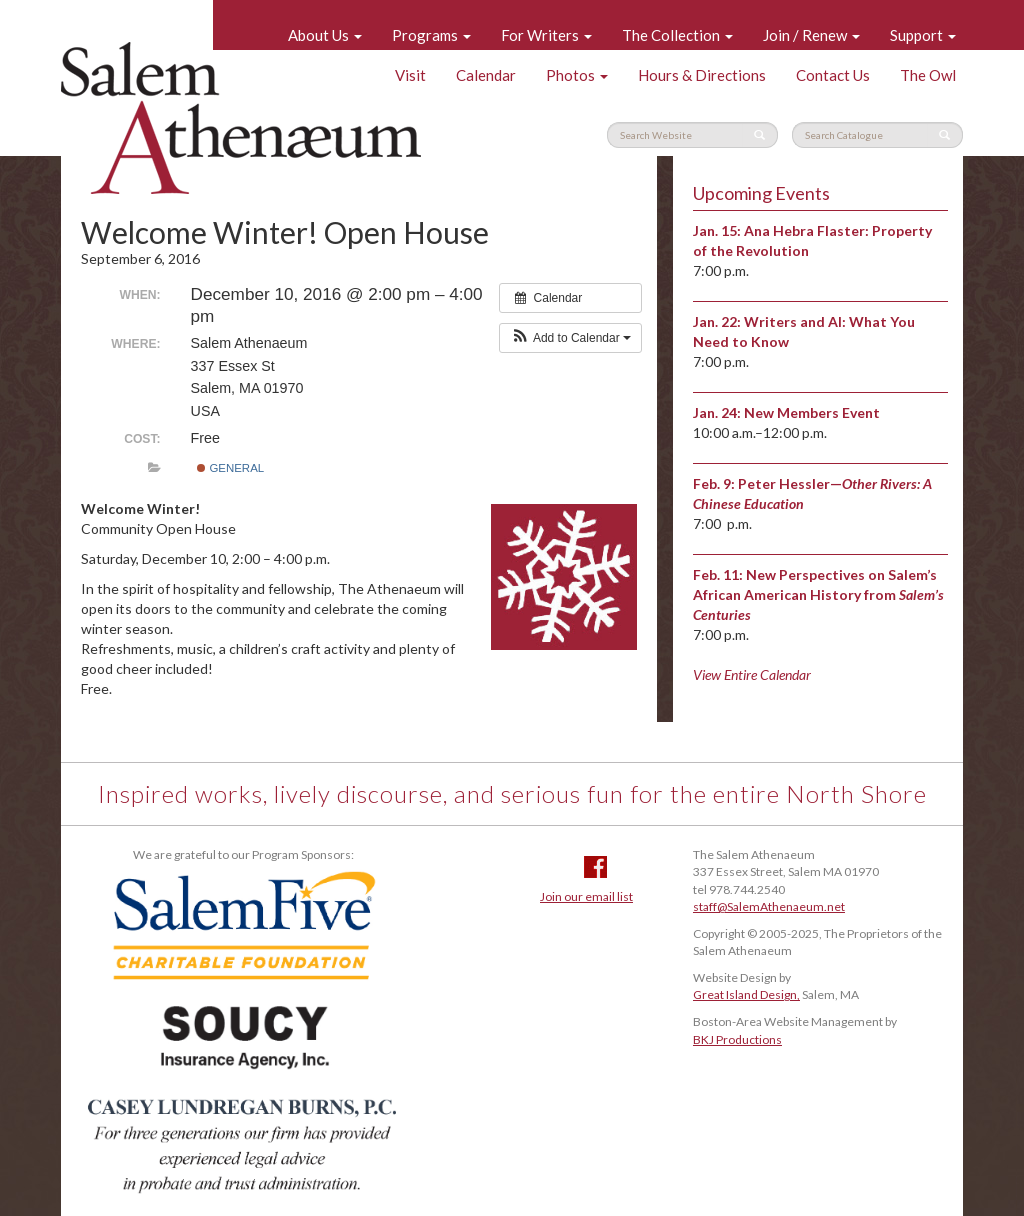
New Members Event (812, 412)
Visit (410, 75)
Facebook (595, 867)
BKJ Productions (737, 1039)
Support (923, 35)
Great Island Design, (746, 994)
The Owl (928, 75)
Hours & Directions (702, 75)
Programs (431, 35)
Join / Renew (811, 35)
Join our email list (586, 896)
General (230, 468)
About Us (325, 35)
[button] (570, 338)
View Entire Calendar (752, 674)
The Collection (677, 35)
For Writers (546, 35)
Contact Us (833, 75)
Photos (577, 75)
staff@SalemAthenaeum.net (769, 906)
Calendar (486, 75)
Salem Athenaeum (241, 118)
